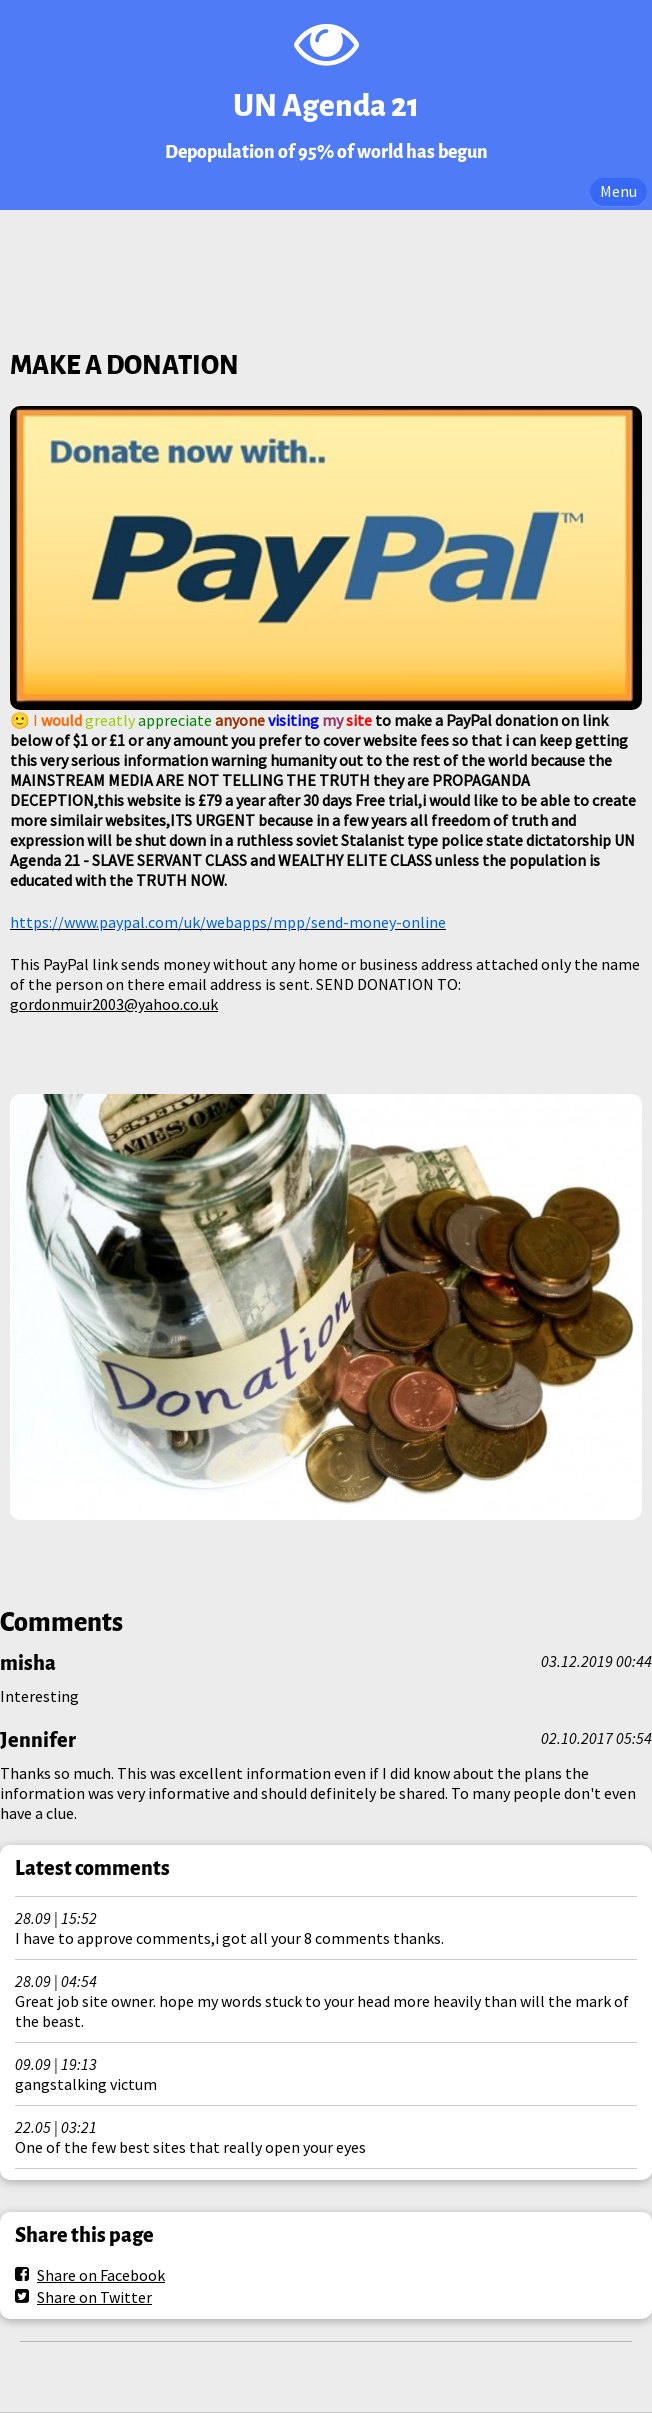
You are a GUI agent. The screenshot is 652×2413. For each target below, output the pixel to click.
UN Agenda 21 (326, 106)
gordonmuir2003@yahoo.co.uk (114, 1004)
